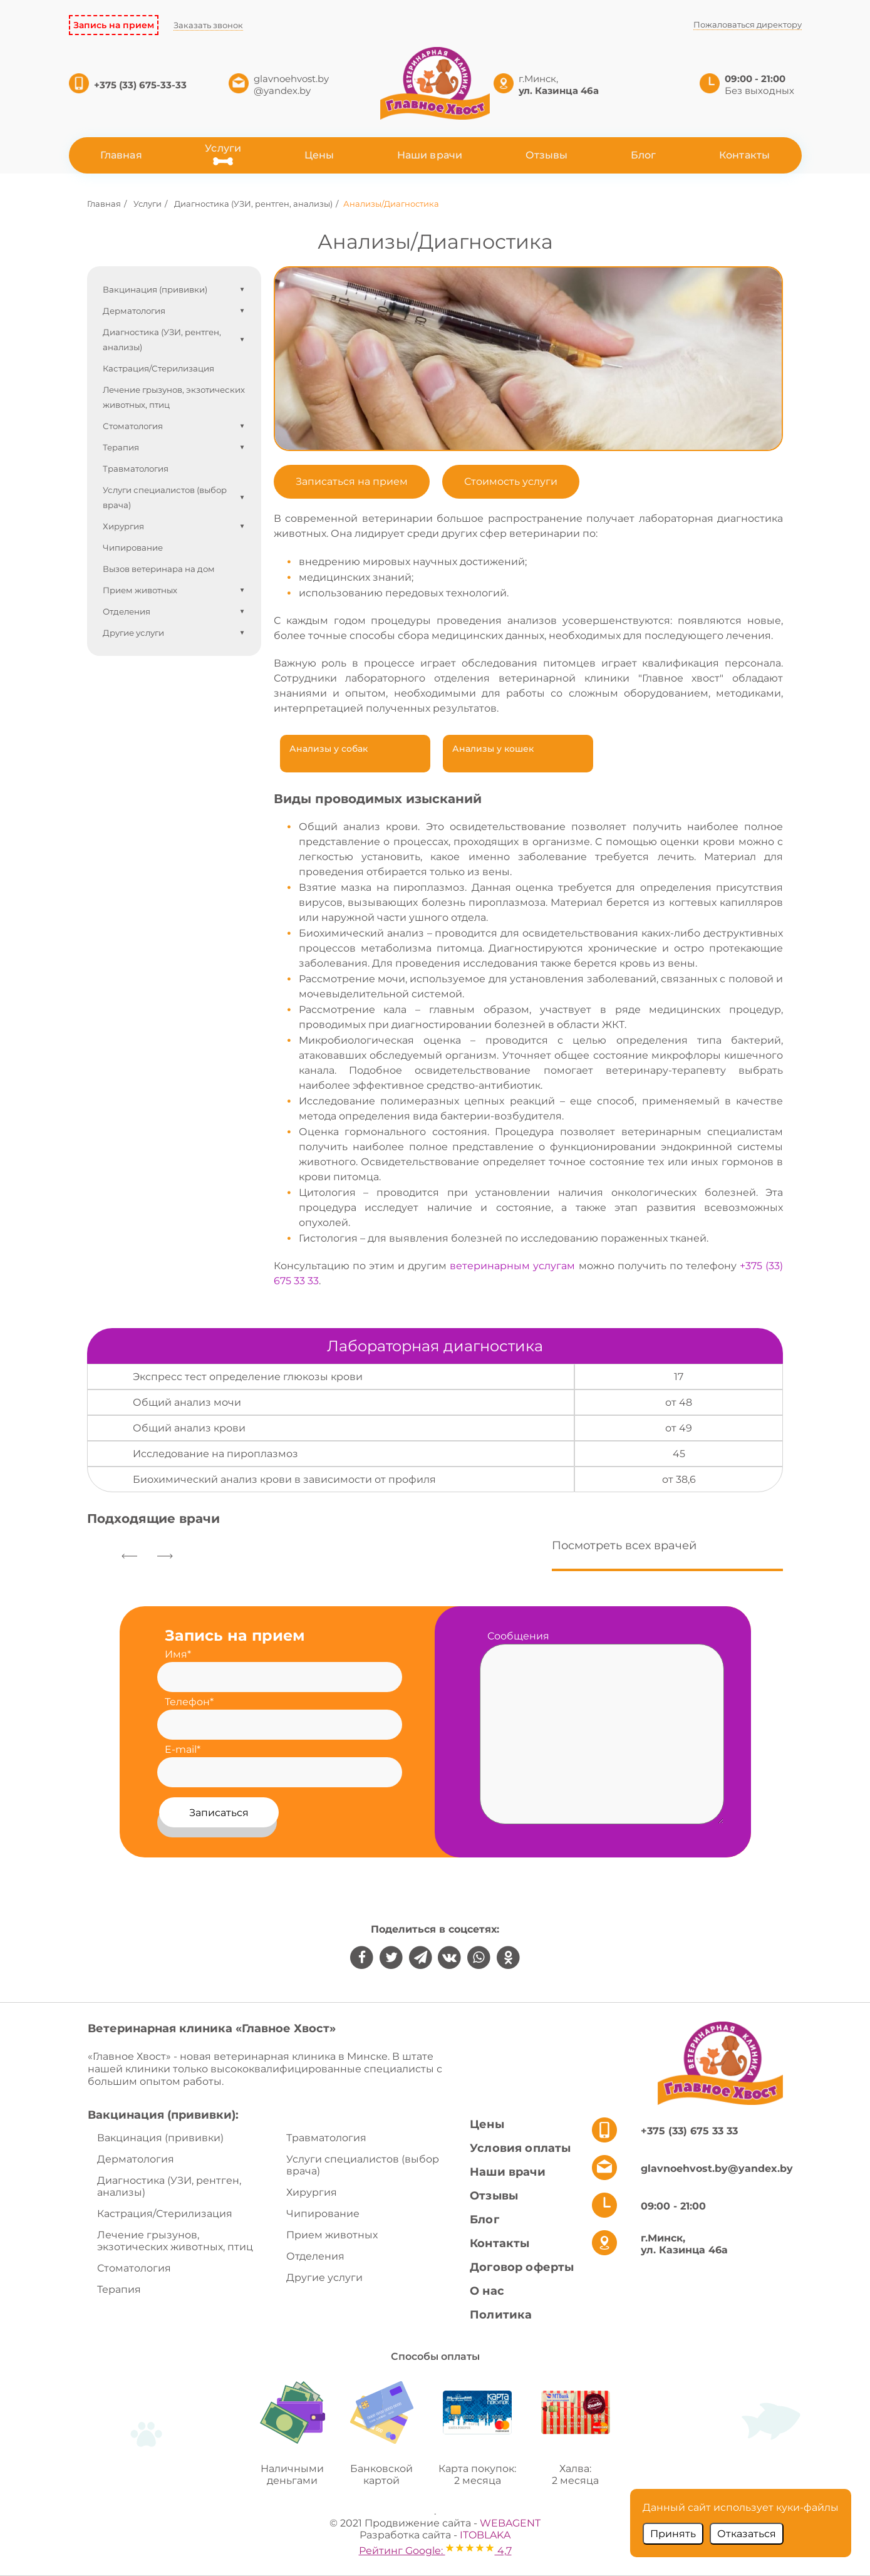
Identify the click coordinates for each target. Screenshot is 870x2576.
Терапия (119, 2289)
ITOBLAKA (485, 2535)
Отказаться (746, 2534)
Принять (673, 2534)
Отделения (315, 2256)
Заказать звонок (208, 25)
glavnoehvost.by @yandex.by (291, 84)
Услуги (223, 148)
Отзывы (547, 155)
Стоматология (134, 2268)
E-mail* (182, 1749)
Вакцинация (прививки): (163, 2115)
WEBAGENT (510, 2523)
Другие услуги (324, 2277)
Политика (501, 2315)
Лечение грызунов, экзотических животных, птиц (175, 2241)
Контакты (744, 155)
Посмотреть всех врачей (624, 1545)
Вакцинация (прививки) (160, 2138)
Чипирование (323, 2214)
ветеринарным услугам (512, 1266)
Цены (319, 155)
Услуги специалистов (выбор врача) (362, 2165)
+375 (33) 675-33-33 (141, 85)
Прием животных (332, 2235)
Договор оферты (522, 2267)
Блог (643, 155)
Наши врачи (430, 155)
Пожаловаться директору (747, 24)
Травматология (326, 2138)
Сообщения (518, 1636)
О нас (487, 2291)
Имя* (178, 1654)
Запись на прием (113, 25)
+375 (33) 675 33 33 (689, 2131)
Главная (121, 155)
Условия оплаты (520, 2148)
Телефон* (189, 1702)
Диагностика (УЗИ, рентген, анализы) (169, 2186)
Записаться (219, 1813)
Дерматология (135, 2159)
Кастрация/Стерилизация (164, 2214)
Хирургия (311, 2192)
